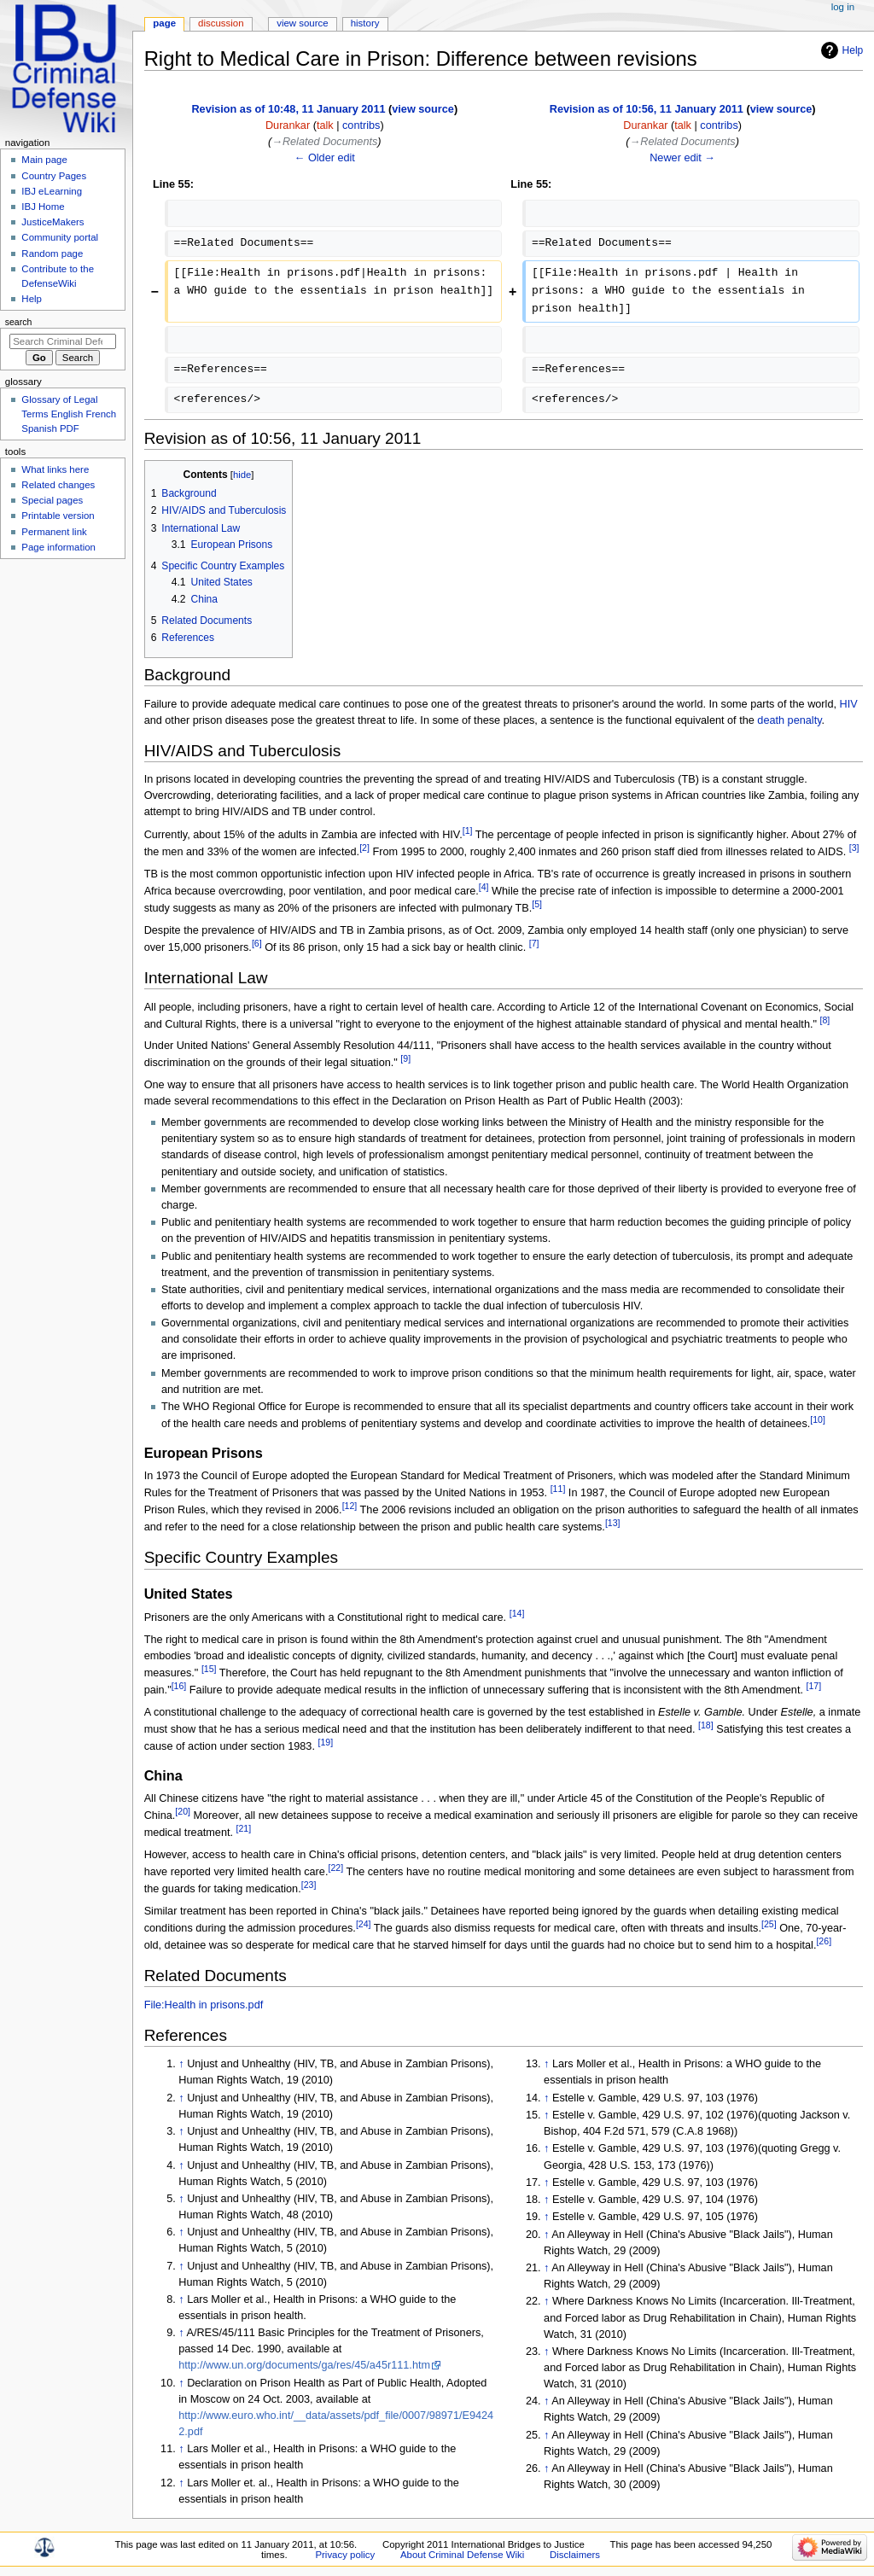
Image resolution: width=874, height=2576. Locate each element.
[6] (257, 943)
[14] (517, 1613)
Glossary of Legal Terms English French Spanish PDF (68, 414)
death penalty (789, 720)
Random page (52, 253)
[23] (309, 1885)
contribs (361, 125)
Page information (58, 547)
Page (164, 23)
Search (18, 322)
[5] (537, 904)
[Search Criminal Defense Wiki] (62, 341)
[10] (817, 1419)
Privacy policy (345, 2555)
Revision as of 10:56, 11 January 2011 (646, 109)
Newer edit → (682, 158)
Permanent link (53, 532)
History (365, 23)
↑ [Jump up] (181, 2064)
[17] (814, 1686)
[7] (534, 943)
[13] (613, 1523)
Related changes (58, 485)
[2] (364, 847)
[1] (468, 830)
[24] (363, 1924)
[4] (484, 887)
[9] (405, 1058)
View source (302, 23)
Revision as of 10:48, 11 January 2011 (288, 109)
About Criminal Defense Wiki (462, 2555)
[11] (558, 1488)
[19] (325, 1742)
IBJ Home (42, 206)
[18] (706, 1725)
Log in (842, 7)
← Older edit (324, 158)
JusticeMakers (52, 222)
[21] (244, 1828)
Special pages (52, 500)
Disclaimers (575, 2555)
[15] (209, 1669)
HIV (849, 704)
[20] (182, 1811)
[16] (179, 1686)
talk (325, 125)
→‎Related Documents (324, 142)
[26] (823, 1941)
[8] (825, 1020)
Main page (44, 159)
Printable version (57, 515)
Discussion (220, 23)
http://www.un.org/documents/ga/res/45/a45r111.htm (304, 2365)
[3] (854, 847)
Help (853, 50)
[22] (335, 1867)
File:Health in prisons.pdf (204, 2005)
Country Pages (53, 176)
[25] (769, 1924)
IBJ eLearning (51, 191)
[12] (350, 1506)
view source (423, 109)
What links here (55, 469)
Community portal (59, 237)
